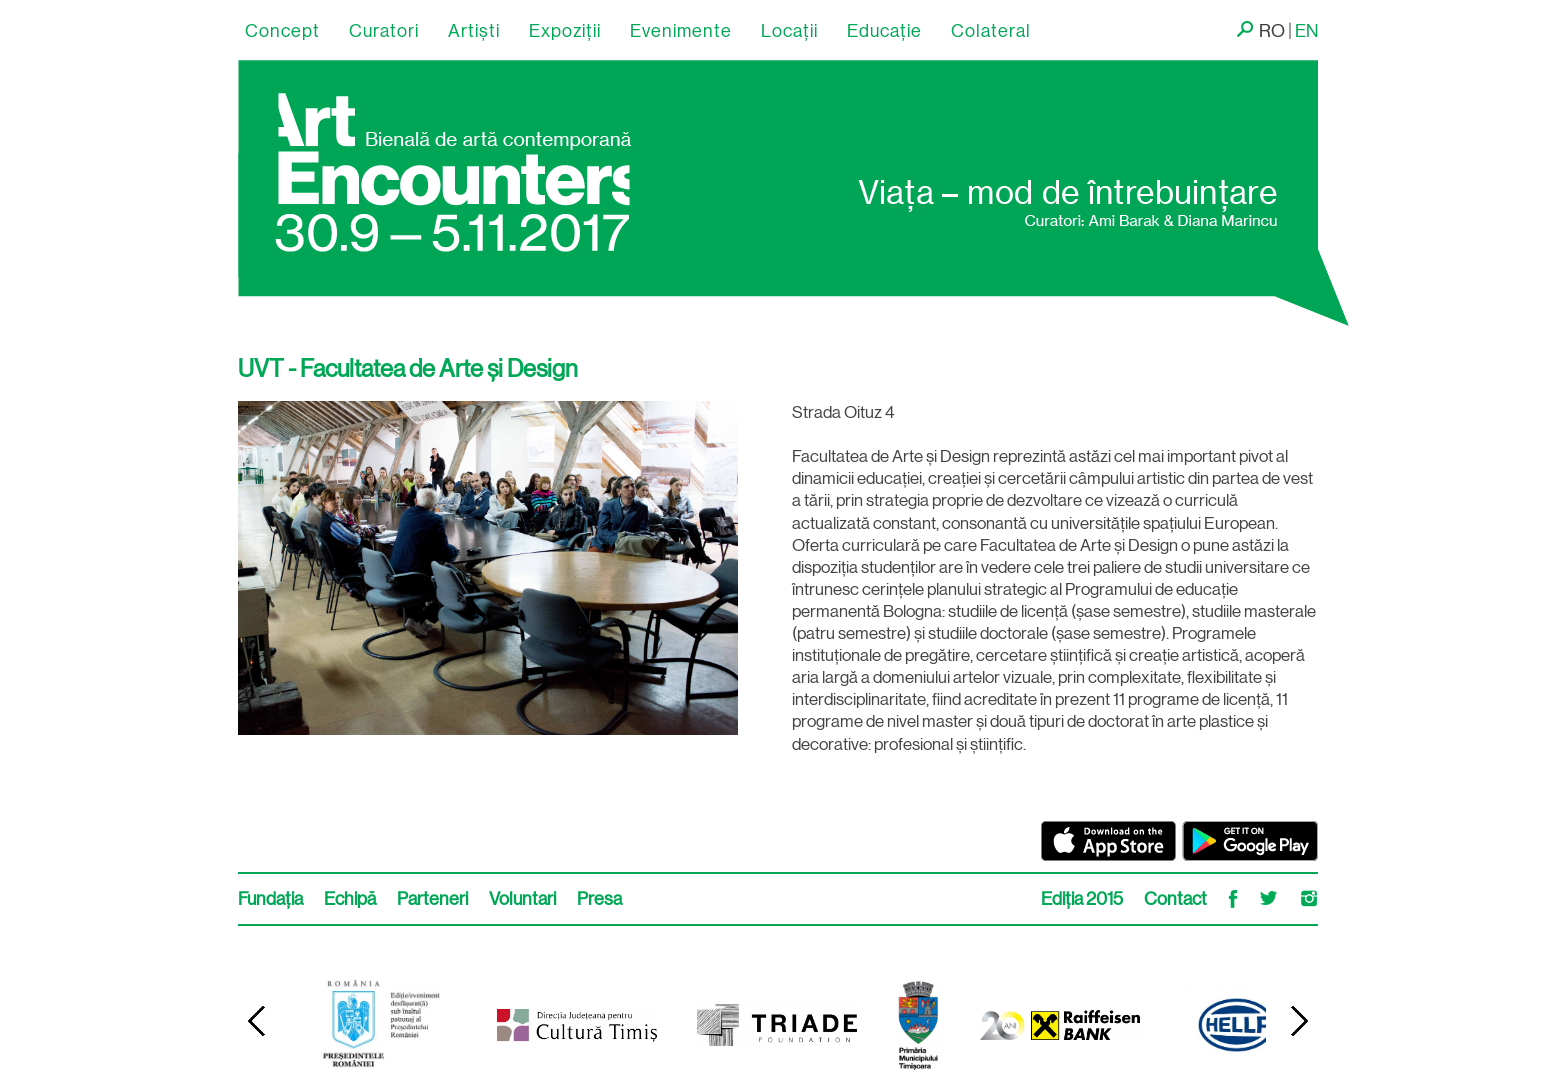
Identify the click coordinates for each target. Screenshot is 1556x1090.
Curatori (384, 31)
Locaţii (789, 31)
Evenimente (681, 31)
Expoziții (565, 31)
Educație (884, 31)
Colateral (991, 31)
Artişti (474, 31)
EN (1306, 31)
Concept (282, 31)
